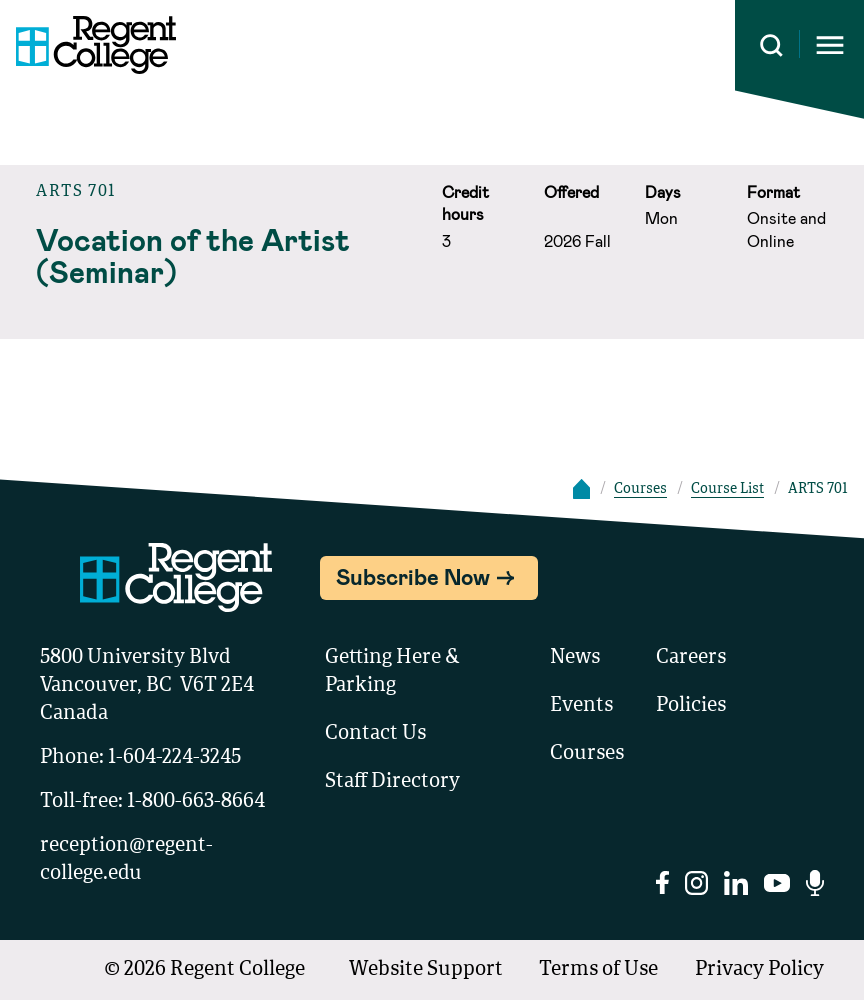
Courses (640, 489)
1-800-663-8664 (196, 802)
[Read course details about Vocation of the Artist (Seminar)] (229, 255)
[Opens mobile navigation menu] (830, 45)
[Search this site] (771, 45)
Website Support (426, 970)
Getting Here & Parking (392, 672)
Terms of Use (598, 970)
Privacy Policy (759, 970)
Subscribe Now (413, 576)
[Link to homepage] (88, 45)
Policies (691, 706)
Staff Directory (392, 782)
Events (581, 706)
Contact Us (375, 734)
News (575, 658)
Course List (727, 489)
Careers (691, 658)
